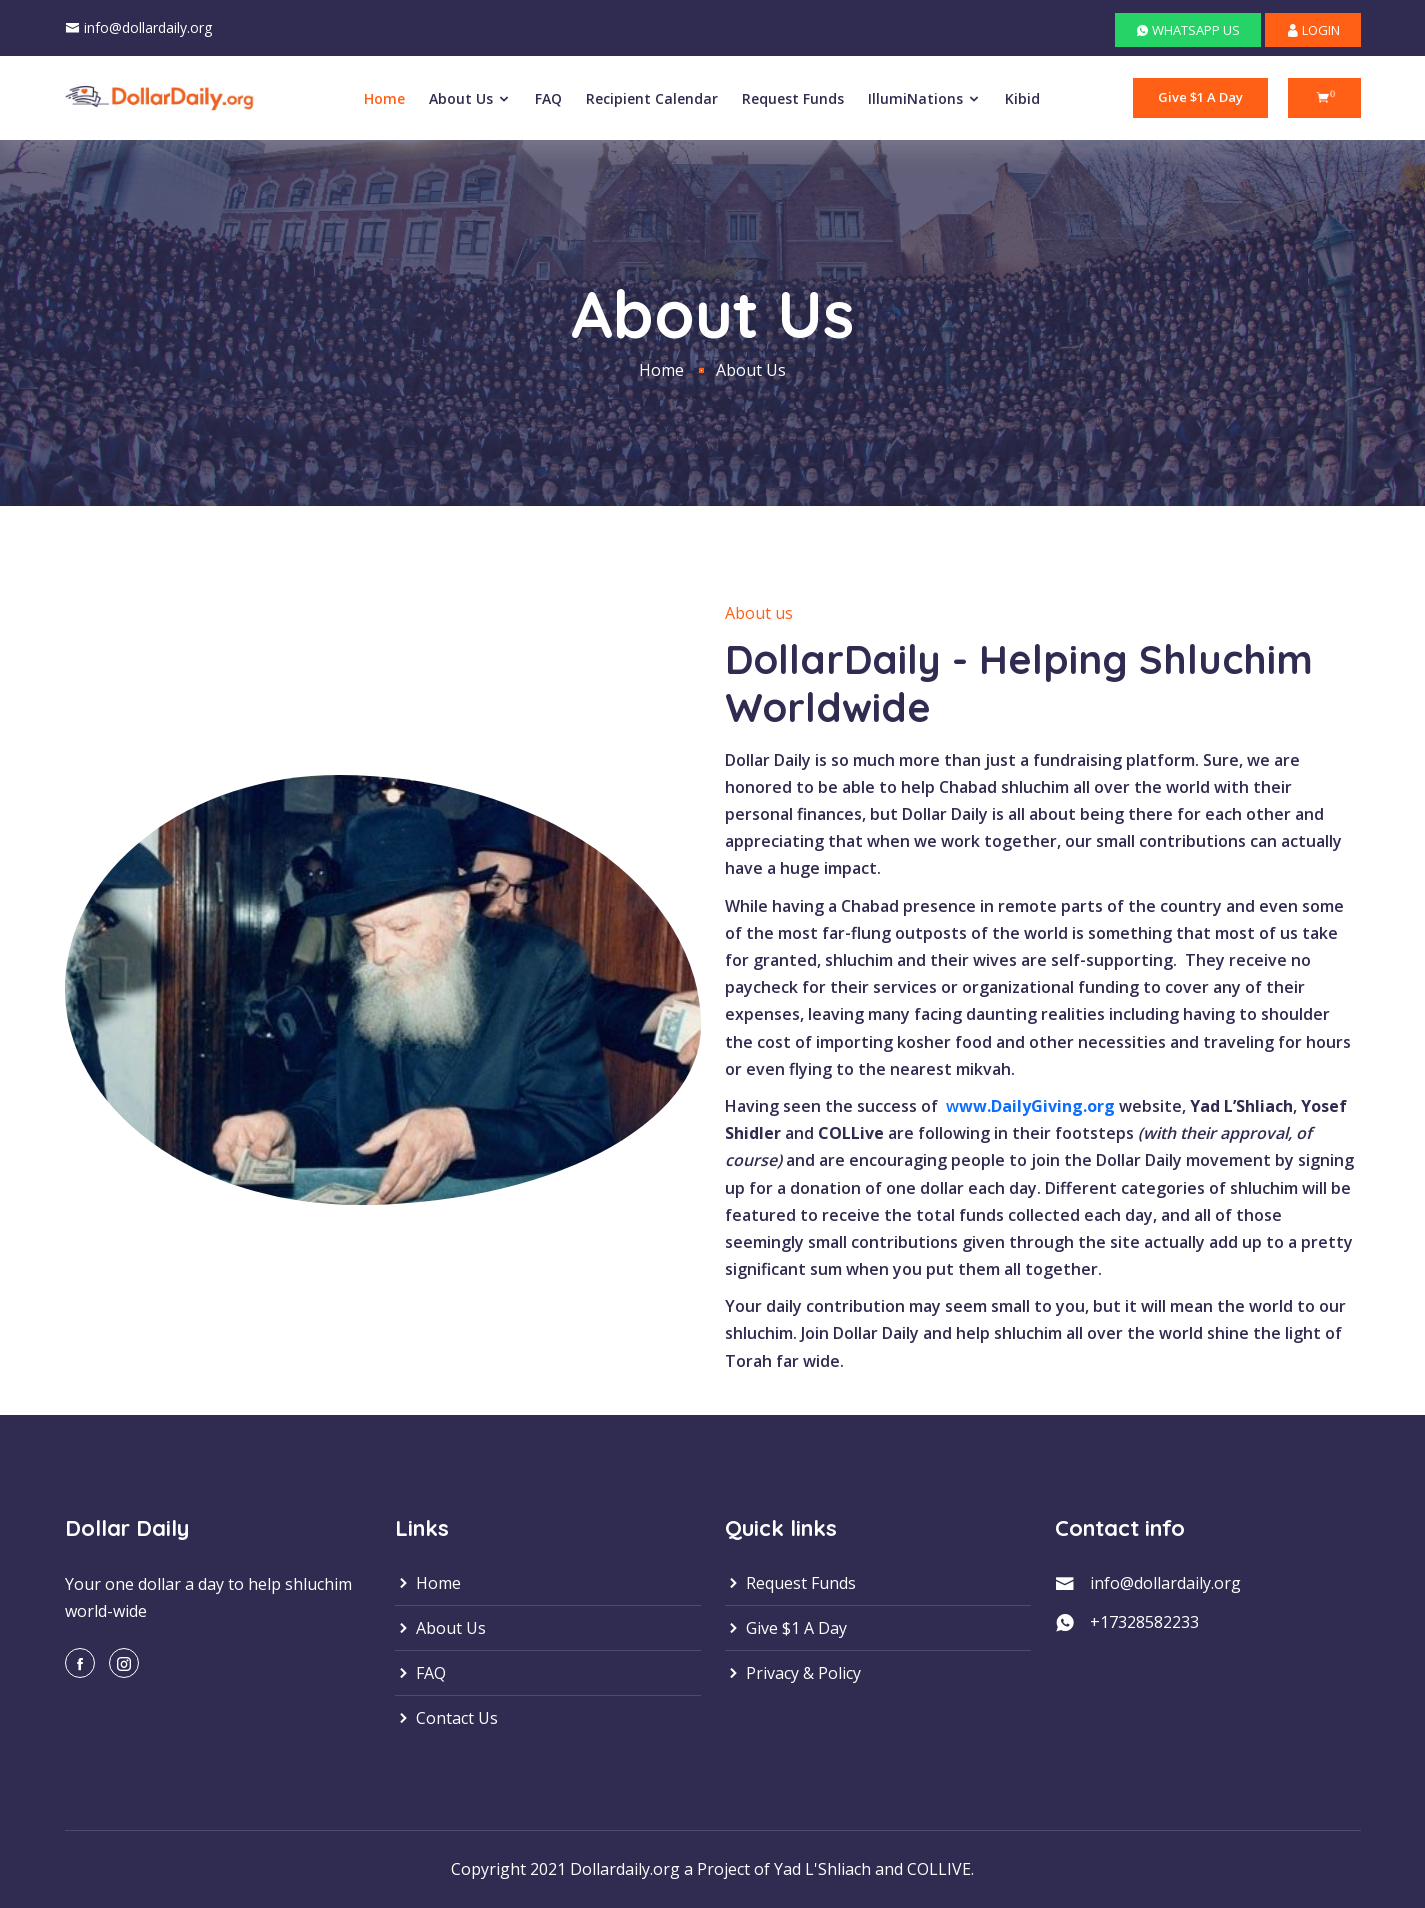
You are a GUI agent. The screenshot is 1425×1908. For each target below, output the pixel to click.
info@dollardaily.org (148, 27)
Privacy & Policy (793, 1673)
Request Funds (793, 98)
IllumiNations (924, 98)
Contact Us (446, 1718)
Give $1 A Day (1200, 97)
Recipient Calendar (652, 98)
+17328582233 (1144, 1622)
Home (384, 98)
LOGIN (1313, 30)
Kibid (1022, 98)
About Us (470, 98)
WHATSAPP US (1188, 30)
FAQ (548, 98)
